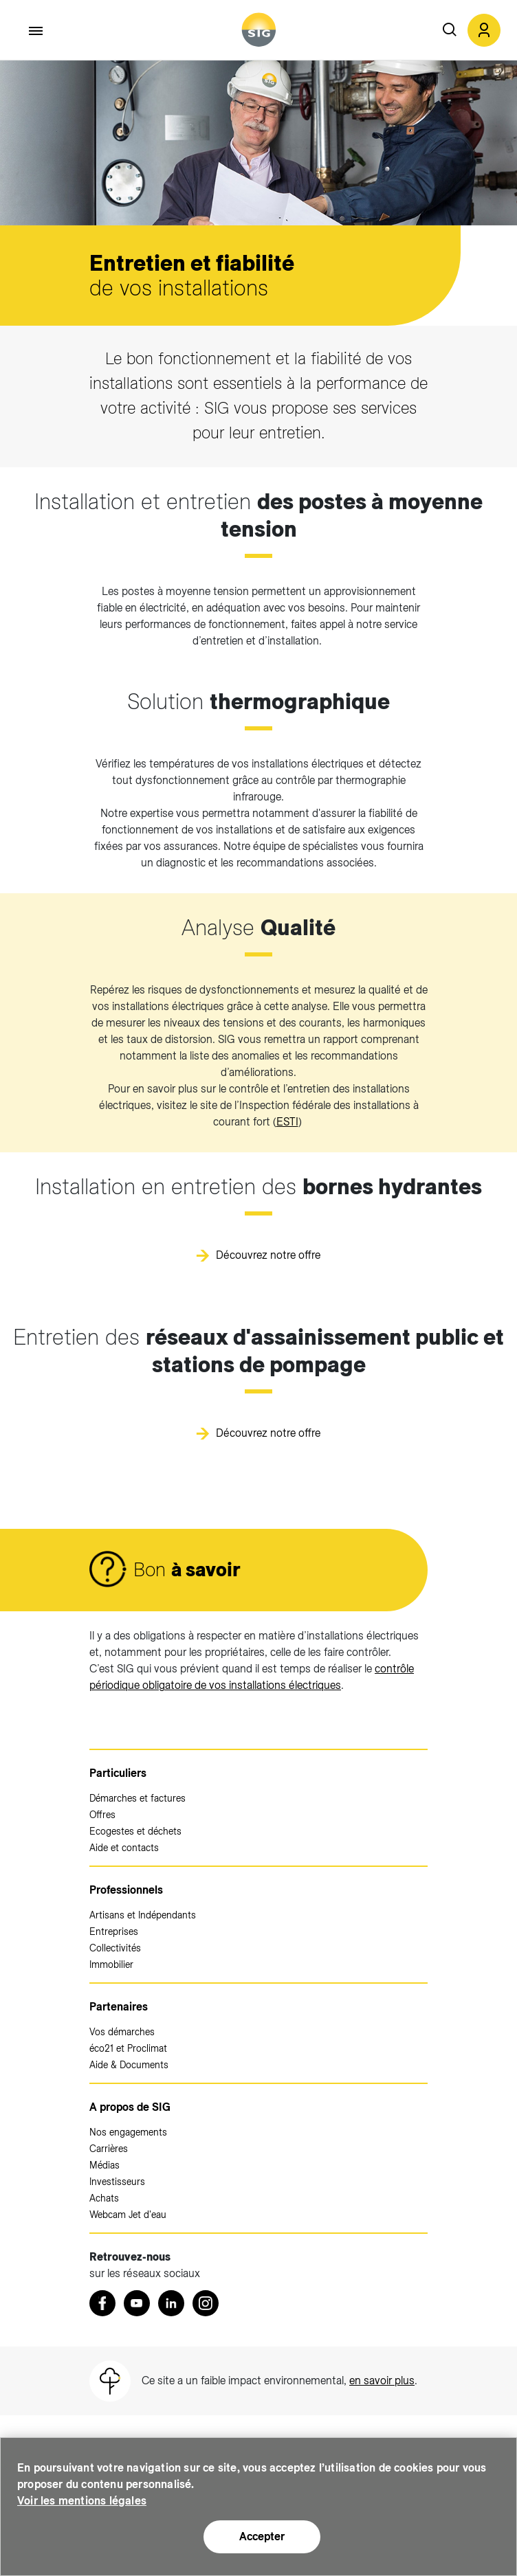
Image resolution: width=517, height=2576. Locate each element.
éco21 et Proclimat (128, 2048)
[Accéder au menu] (36, 30)
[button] (484, 30)
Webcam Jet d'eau (127, 2214)
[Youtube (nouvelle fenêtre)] (137, 2303)
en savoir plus (382, 2380)
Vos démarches (122, 2031)
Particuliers (117, 1773)
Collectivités (115, 1947)
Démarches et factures (137, 1798)
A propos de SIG (129, 2107)
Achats (104, 2198)
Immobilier (111, 1964)
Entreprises (113, 1931)
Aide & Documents (128, 2064)
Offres (102, 1814)
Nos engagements (128, 2132)
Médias (104, 2165)
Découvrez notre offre (268, 1255)
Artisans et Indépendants (142, 1914)
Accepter (262, 2536)
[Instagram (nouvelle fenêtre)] (205, 2303)
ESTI (287, 1121)
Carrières (108, 2148)
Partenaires (118, 2006)
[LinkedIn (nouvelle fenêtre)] (171, 2303)
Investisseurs (117, 2181)
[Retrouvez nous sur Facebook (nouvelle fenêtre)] (102, 2303)
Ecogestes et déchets (135, 1831)
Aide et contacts (124, 1847)
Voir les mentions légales (81, 2500)
